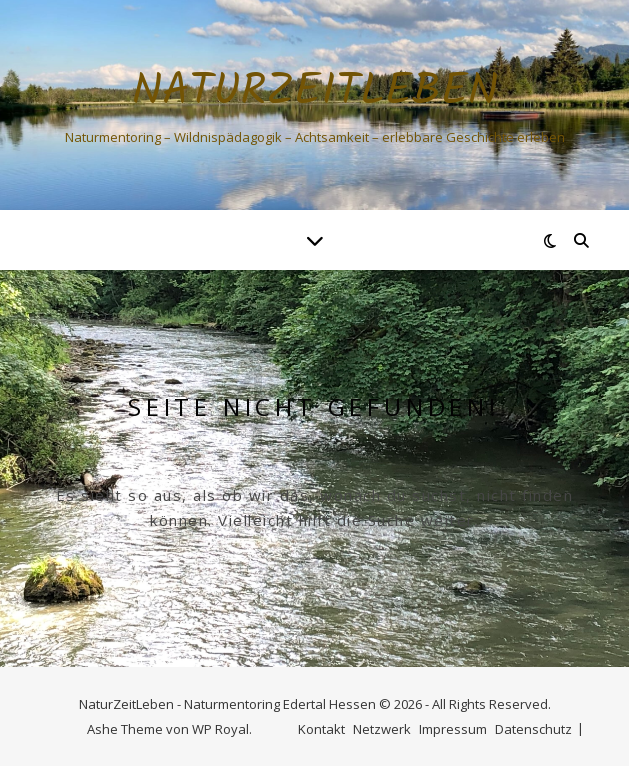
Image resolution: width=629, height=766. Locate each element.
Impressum (453, 729)
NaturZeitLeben (315, 92)
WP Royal (220, 729)
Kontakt (321, 729)
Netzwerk (382, 729)
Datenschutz (533, 729)
